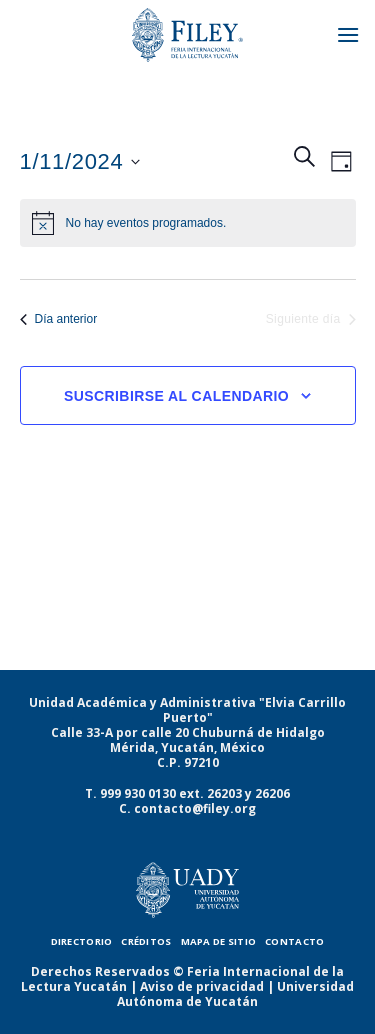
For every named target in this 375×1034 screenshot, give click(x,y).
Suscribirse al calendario (176, 396)
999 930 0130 (138, 793)
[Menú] (348, 34)
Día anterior (59, 319)
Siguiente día (311, 319)
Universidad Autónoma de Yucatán (235, 994)
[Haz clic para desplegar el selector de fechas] (80, 161)
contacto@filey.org (195, 808)
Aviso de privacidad (202, 986)
